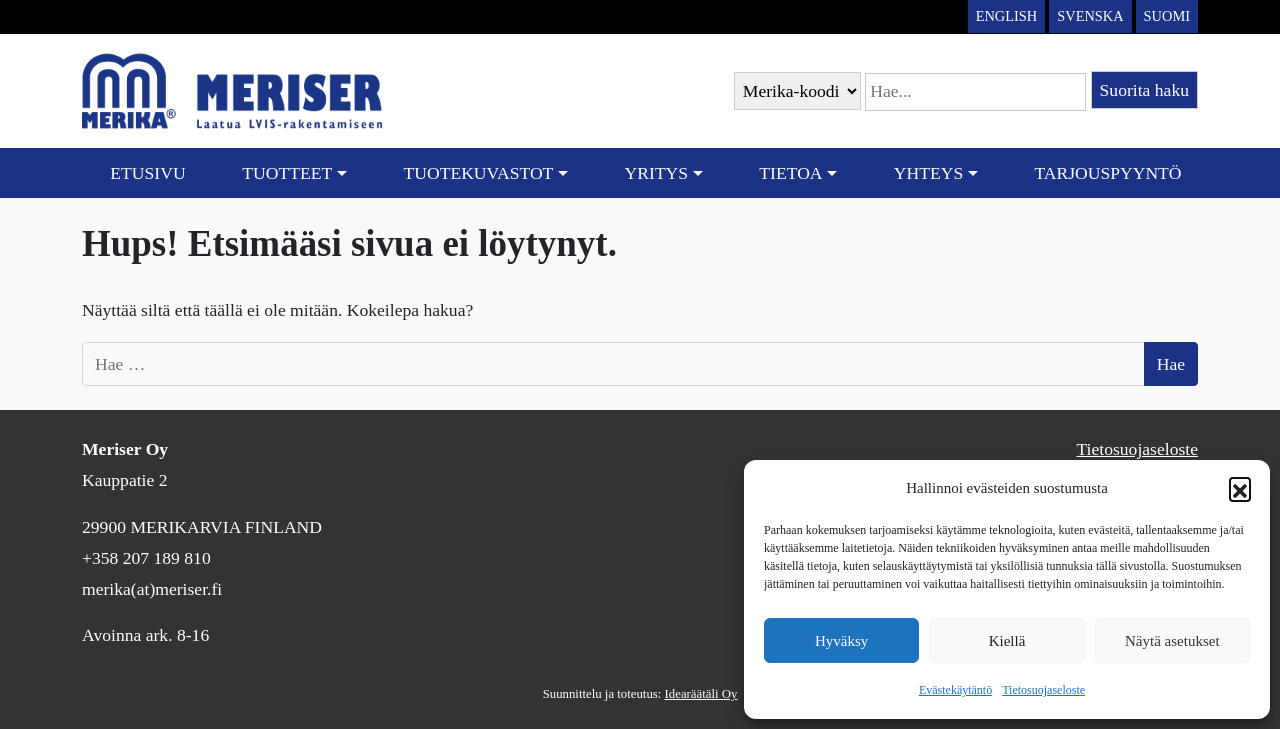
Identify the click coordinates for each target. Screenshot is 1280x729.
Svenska (1090, 16)
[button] (1240, 488)
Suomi (1167, 16)
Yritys (657, 173)
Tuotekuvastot (478, 173)
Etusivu (147, 173)
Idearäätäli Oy (701, 694)
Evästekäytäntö (955, 690)
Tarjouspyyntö (1107, 173)
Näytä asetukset (1172, 641)
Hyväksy (841, 641)
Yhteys (928, 173)
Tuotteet (287, 173)
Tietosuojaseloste (1043, 690)
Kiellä (1007, 641)
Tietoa (790, 173)
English (1007, 16)
